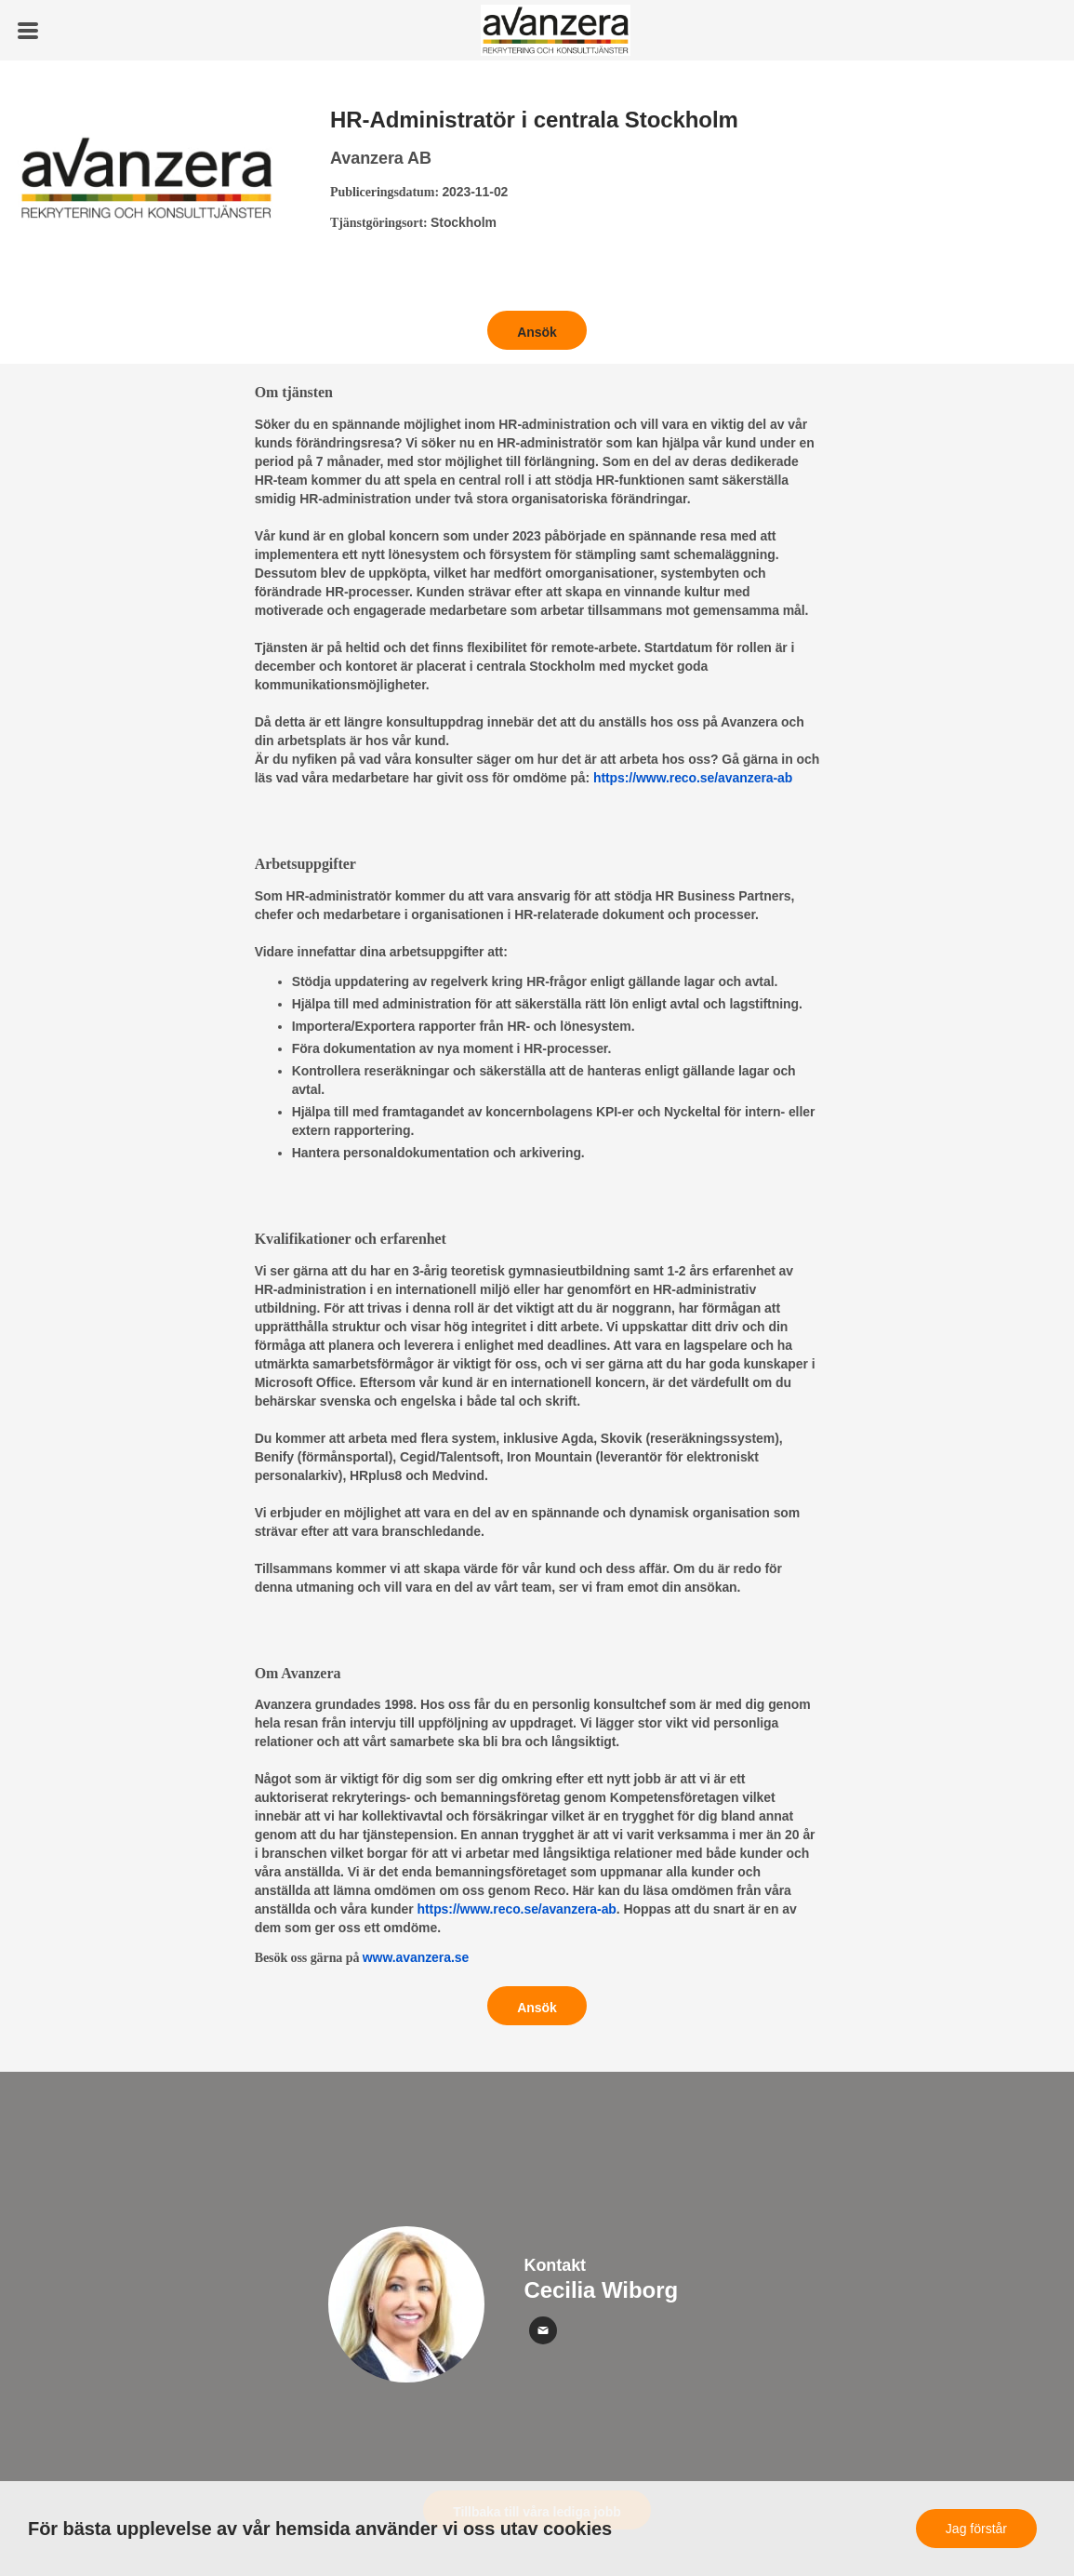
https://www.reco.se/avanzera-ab (692, 777)
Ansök (536, 332)
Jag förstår (976, 2528)
